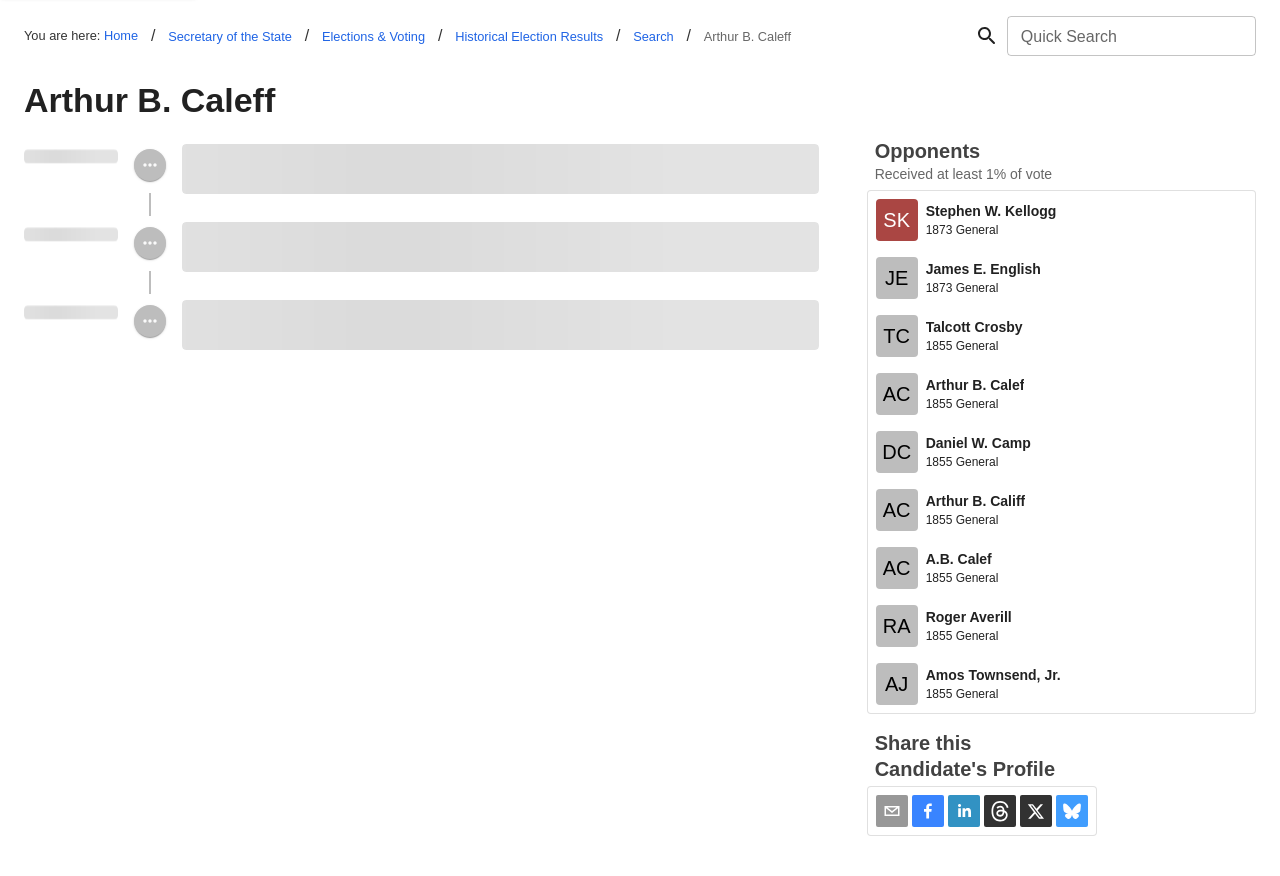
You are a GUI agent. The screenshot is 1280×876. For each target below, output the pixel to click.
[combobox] (1130, 36)
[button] (928, 811)
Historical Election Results (529, 36)
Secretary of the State (230, 36)
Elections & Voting (373, 36)
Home (121, 35)
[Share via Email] (892, 811)
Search (653, 36)
